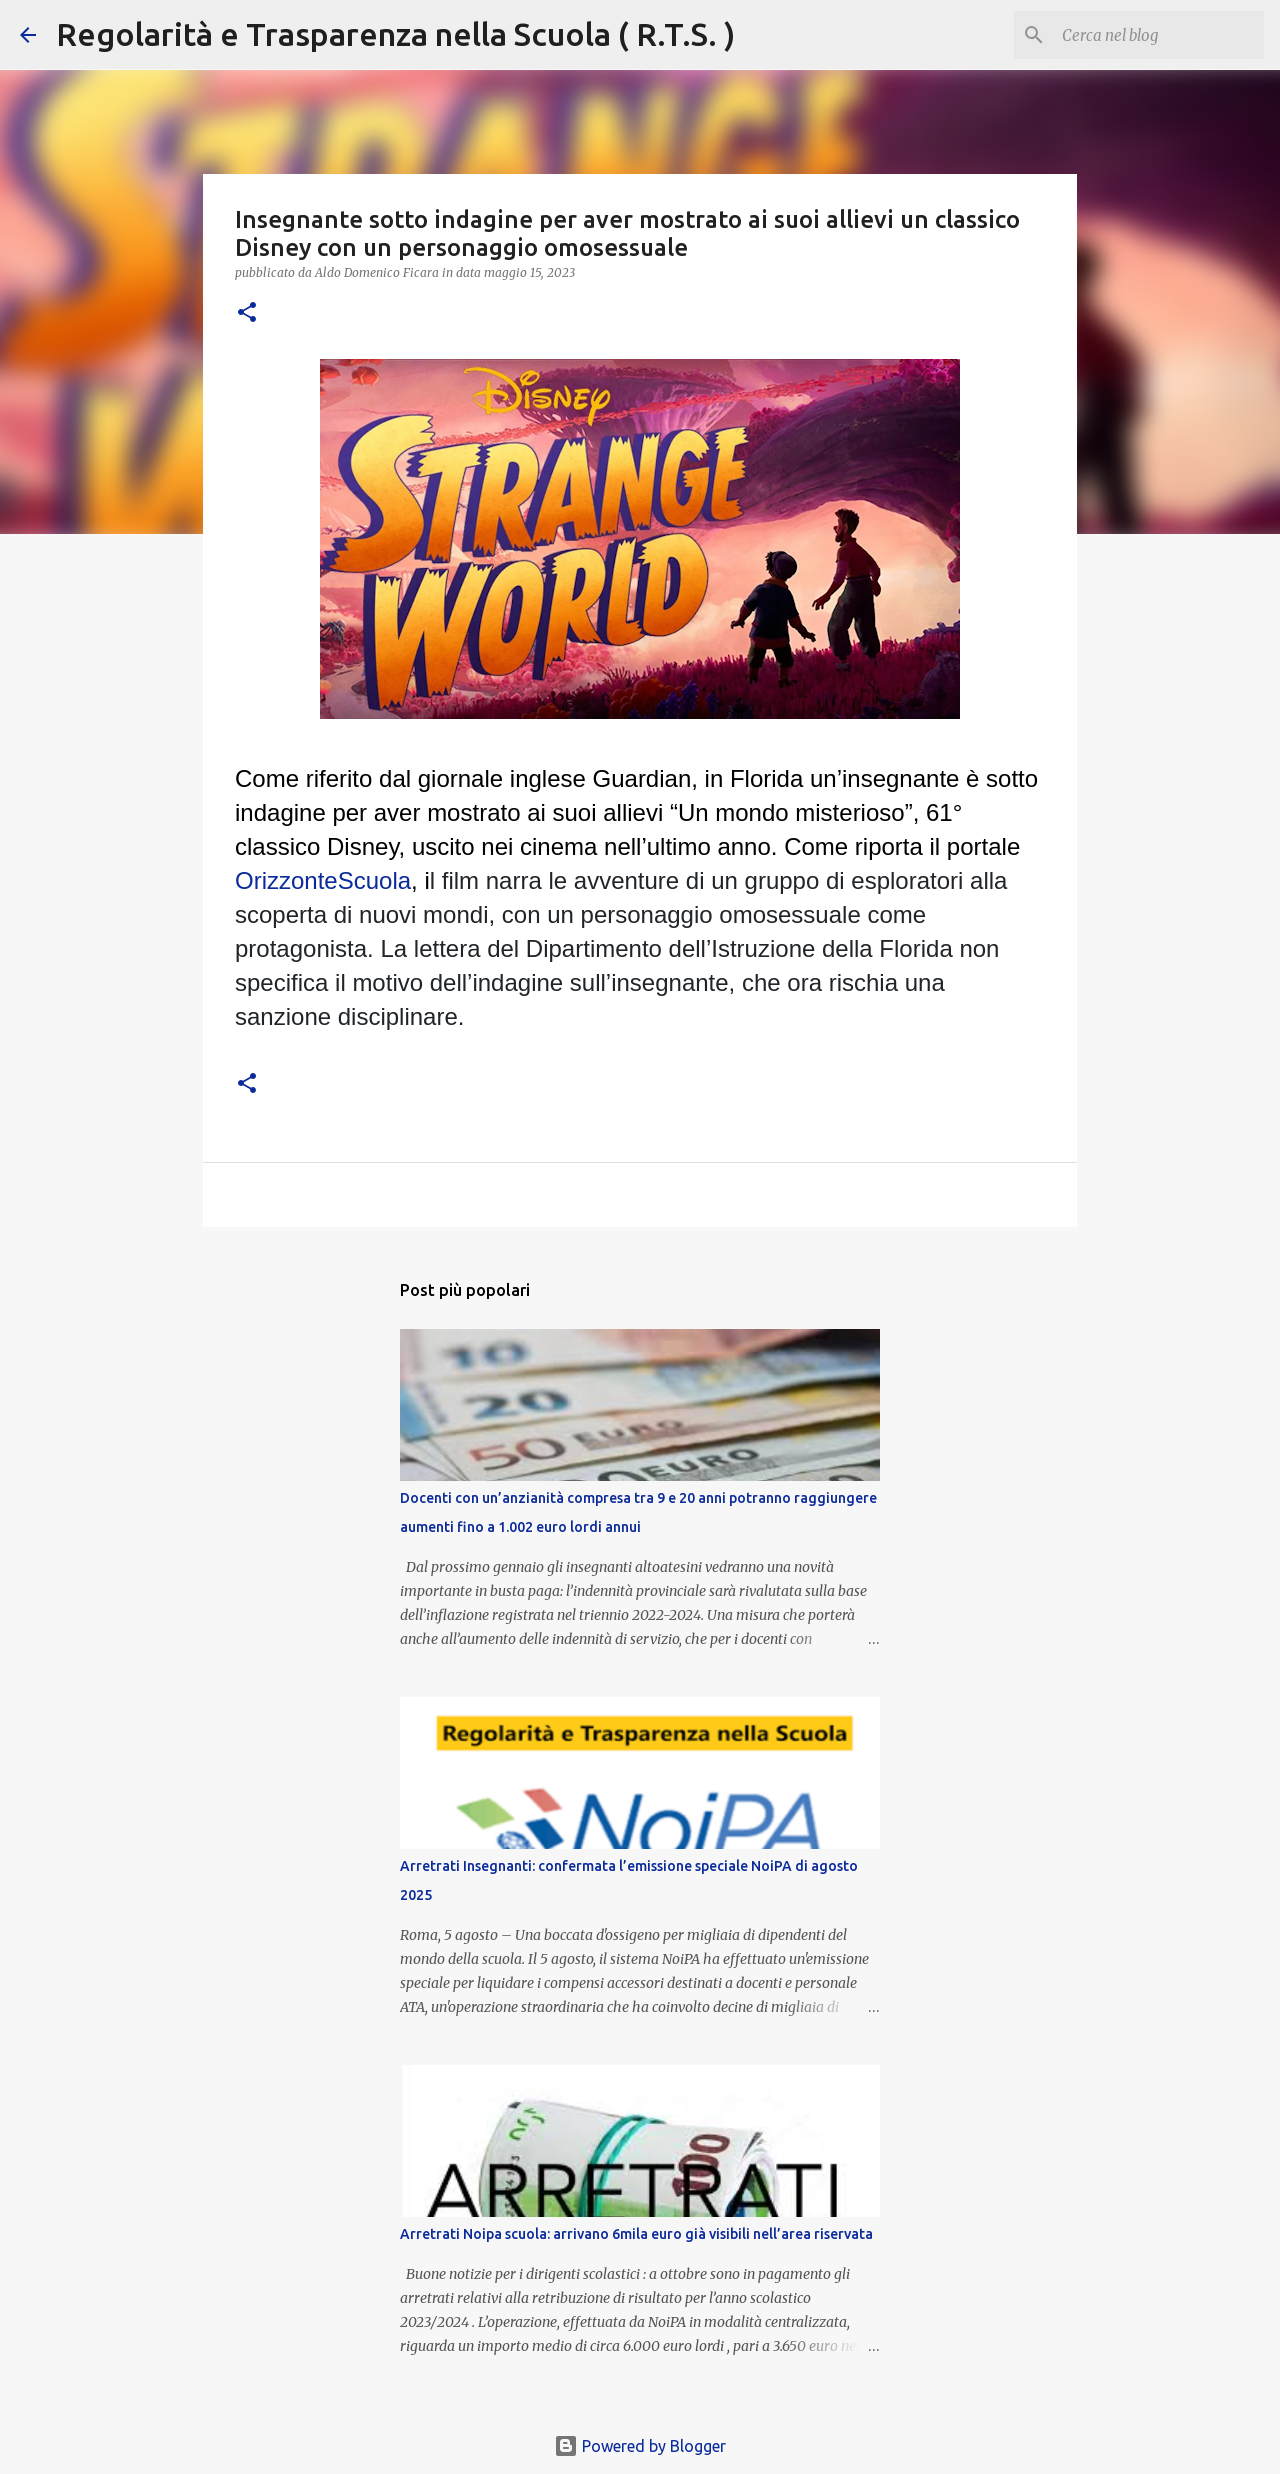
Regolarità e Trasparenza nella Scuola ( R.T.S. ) (395, 34)
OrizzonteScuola (323, 880)
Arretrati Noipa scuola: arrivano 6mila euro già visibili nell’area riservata (636, 2234)
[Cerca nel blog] (1159, 35)
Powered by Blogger (640, 2446)
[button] (247, 313)
